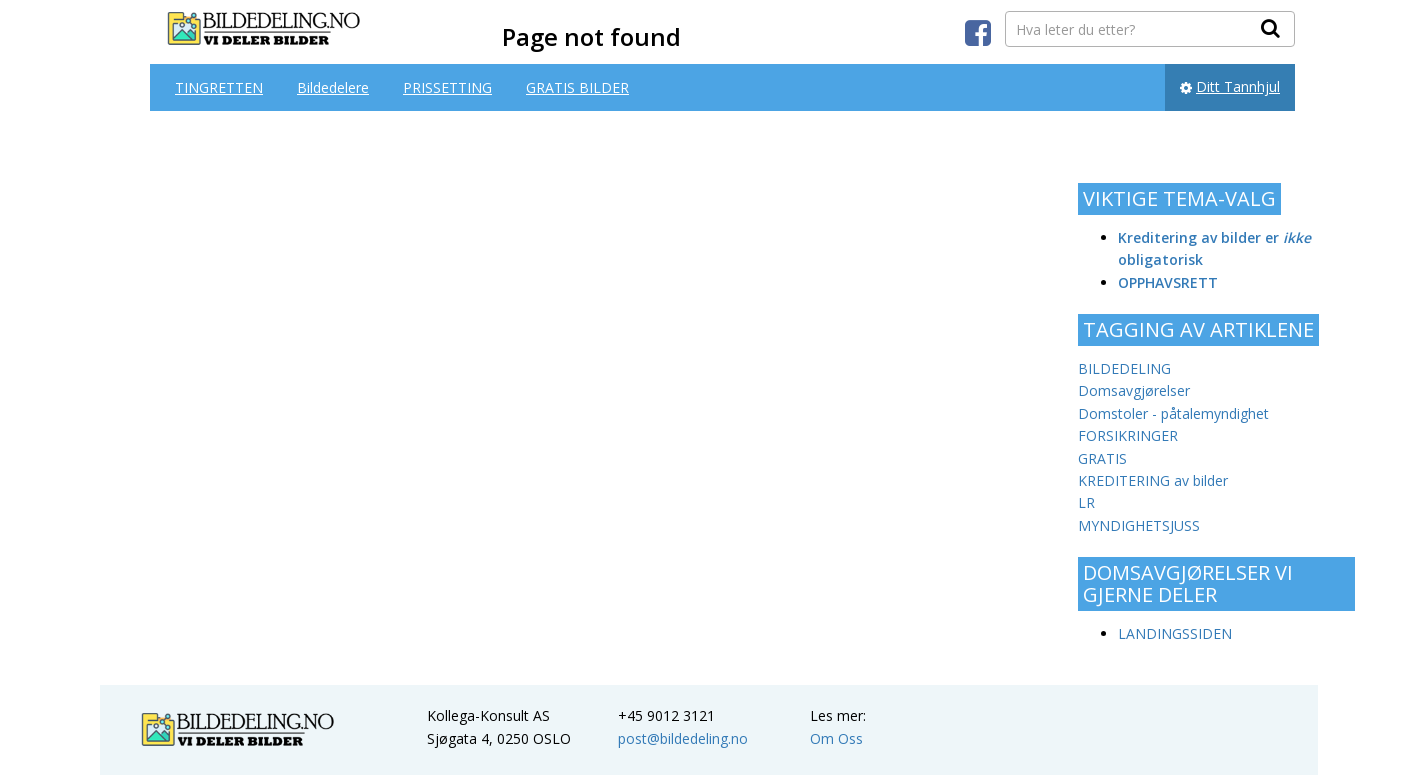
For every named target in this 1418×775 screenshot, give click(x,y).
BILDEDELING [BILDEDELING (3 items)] (1124, 368)
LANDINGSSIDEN (1175, 633)
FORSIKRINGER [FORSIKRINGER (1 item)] (1128, 435)
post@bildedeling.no (683, 738)
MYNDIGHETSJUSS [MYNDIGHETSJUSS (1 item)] (1139, 525)
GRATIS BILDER (577, 87)
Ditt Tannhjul (1238, 86)
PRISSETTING (447, 87)
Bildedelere (333, 87)
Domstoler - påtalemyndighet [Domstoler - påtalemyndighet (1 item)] (1173, 413)
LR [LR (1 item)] (1086, 502)
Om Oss (836, 738)
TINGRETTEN (219, 87)
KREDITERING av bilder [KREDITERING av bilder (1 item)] (1153, 480)
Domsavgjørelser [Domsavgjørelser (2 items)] (1134, 390)
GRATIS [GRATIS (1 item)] (1102, 458)
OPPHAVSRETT (1168, 282)
